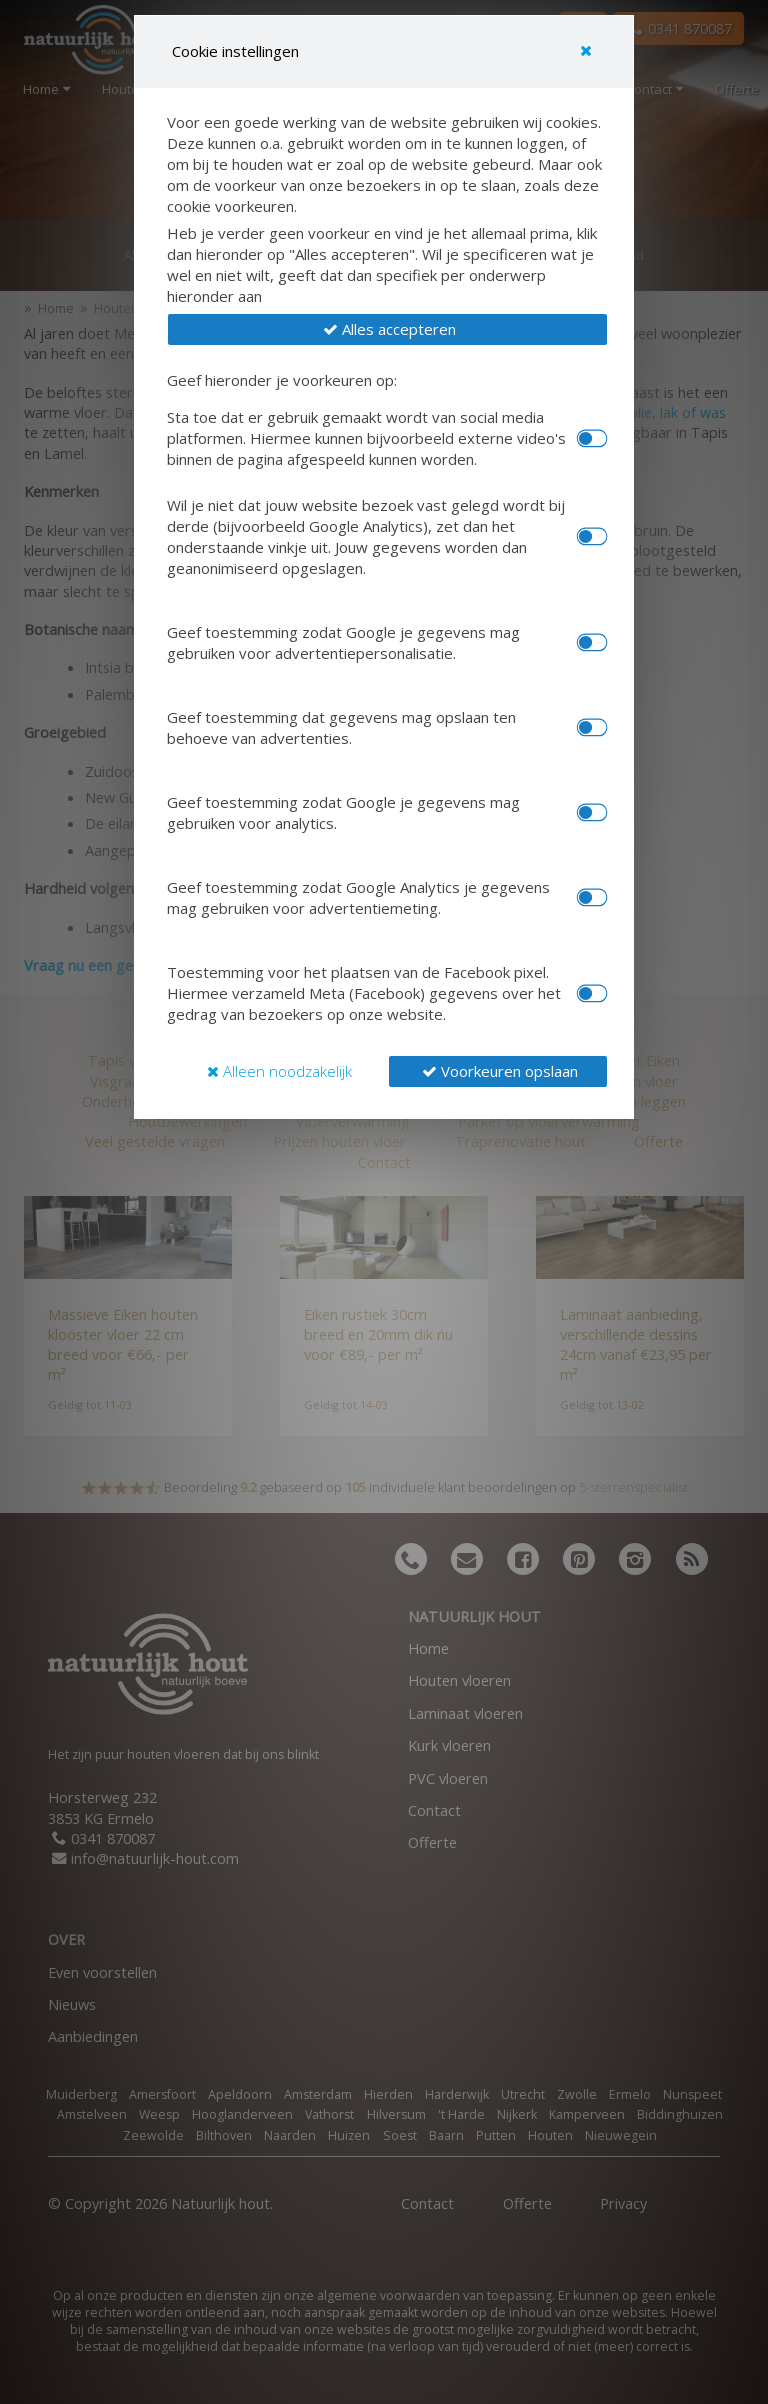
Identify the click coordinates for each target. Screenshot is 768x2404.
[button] (387, 329)
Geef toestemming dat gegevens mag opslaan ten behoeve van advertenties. (341, 727)
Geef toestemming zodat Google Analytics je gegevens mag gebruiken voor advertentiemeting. (358, 897)
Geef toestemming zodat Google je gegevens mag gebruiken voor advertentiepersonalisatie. (343, 642)
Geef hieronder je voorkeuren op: (282, 380)
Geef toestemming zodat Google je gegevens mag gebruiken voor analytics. (343, 812)
